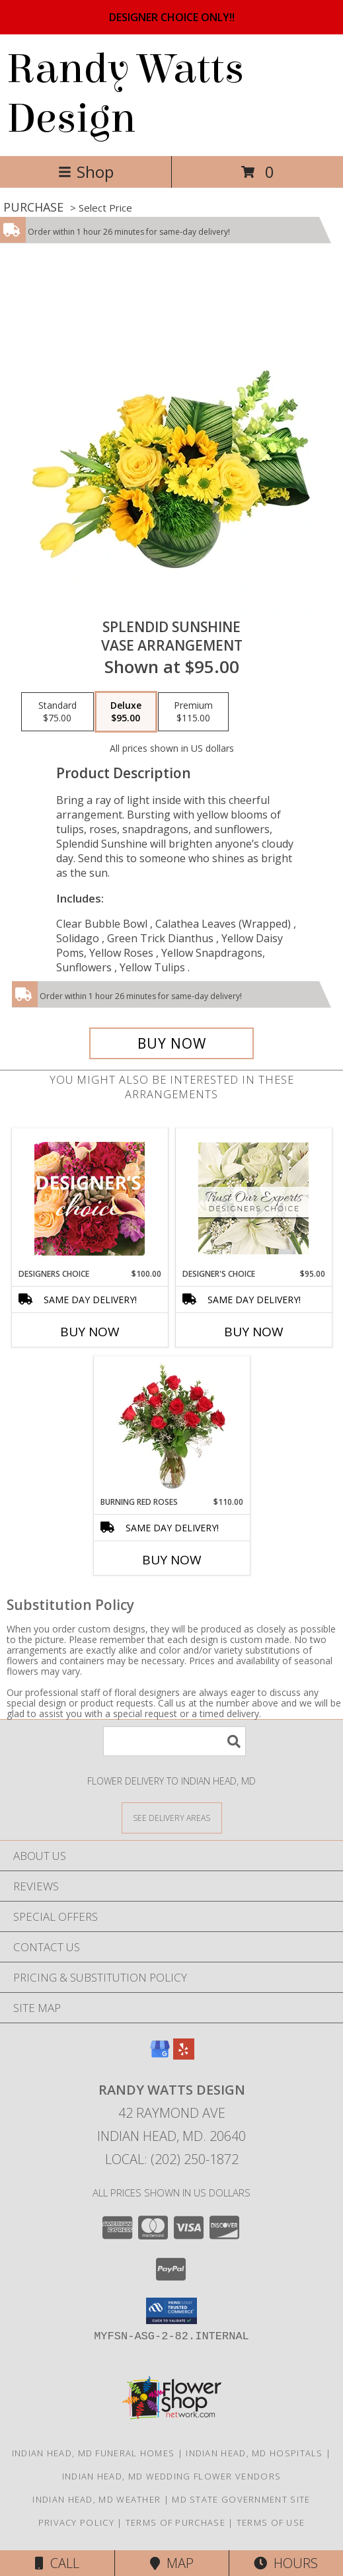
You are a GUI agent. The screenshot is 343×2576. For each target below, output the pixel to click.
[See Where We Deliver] (172, 1817)
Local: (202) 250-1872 (172, 2159)
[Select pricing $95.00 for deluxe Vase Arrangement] (125, 712)
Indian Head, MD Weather (96, 2499)
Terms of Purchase (175, 2522)
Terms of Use (271, 2522)
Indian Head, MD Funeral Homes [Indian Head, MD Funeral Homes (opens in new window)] (93, 2453)
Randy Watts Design (125, 93)
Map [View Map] (172, 2563)
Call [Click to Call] (57, 2563)
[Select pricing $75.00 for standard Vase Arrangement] (57, 712)
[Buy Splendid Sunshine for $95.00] (171, 1043)
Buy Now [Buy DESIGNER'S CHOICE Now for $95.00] (254, 1331)
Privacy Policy (76, 2522)
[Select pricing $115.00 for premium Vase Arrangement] (193, 712)
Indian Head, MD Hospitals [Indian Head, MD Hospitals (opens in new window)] (254, 2453)
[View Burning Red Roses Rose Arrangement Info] (171, 1426)
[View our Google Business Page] (160, 2055)
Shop (86, 171)
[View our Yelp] (183, 2055)
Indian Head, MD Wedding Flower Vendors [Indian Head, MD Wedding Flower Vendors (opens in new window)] (171, 2476)
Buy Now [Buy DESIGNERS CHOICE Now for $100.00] (90, 1331)
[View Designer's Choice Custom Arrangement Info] (253, 1198)
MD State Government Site (241, 2499)
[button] (171, 2311)
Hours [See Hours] (286, 2563)
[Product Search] (174, 1741)
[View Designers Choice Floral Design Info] (89, 1198)
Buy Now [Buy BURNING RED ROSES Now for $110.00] (172, 1559)
